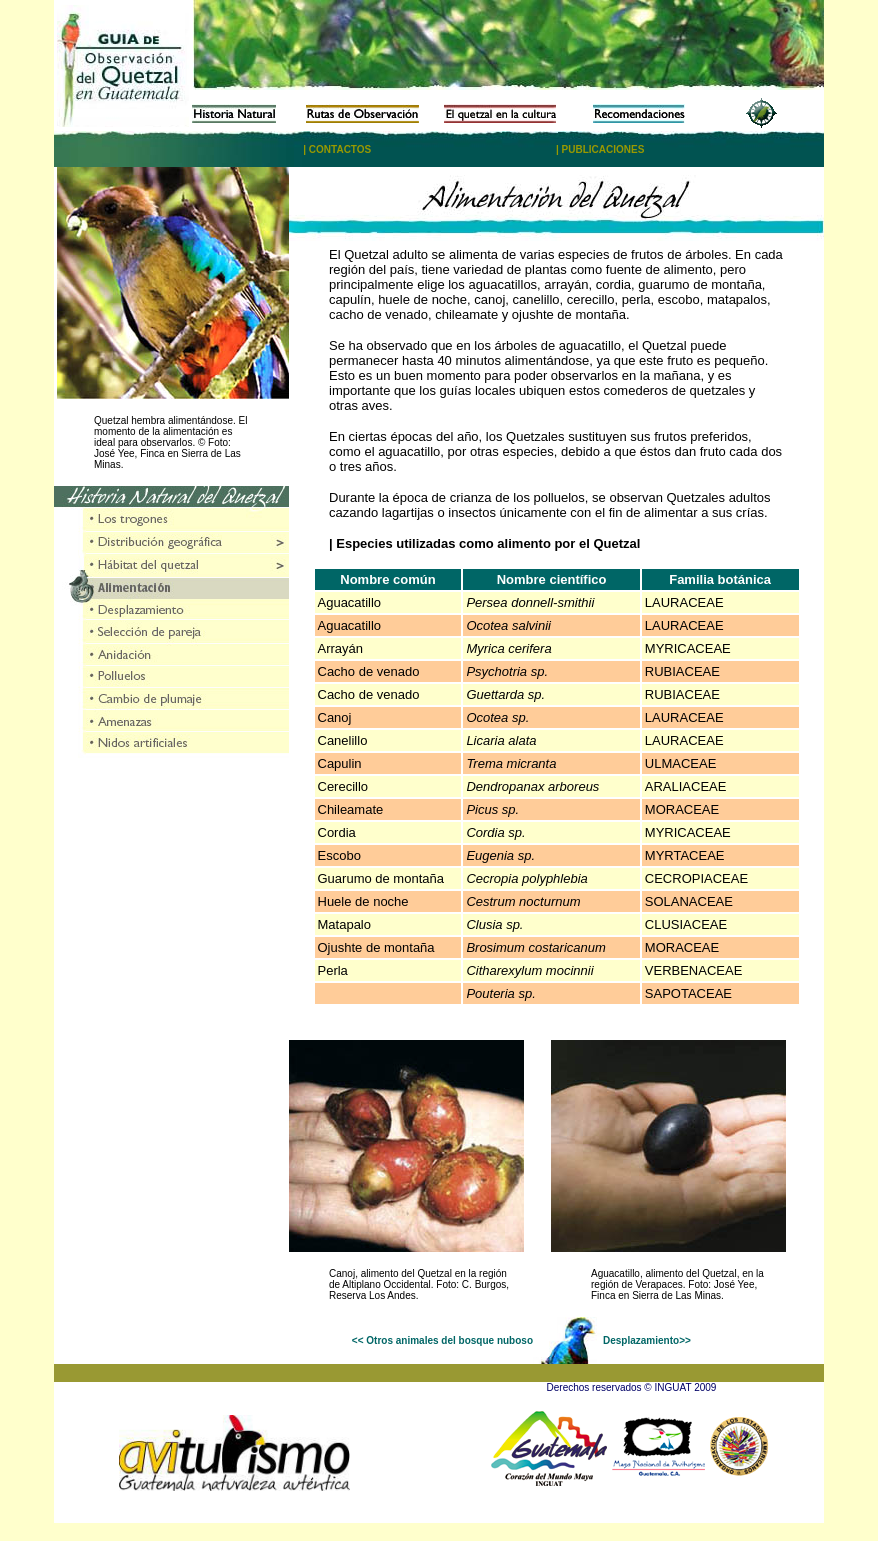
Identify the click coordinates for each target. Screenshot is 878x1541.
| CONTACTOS (337, 149)
